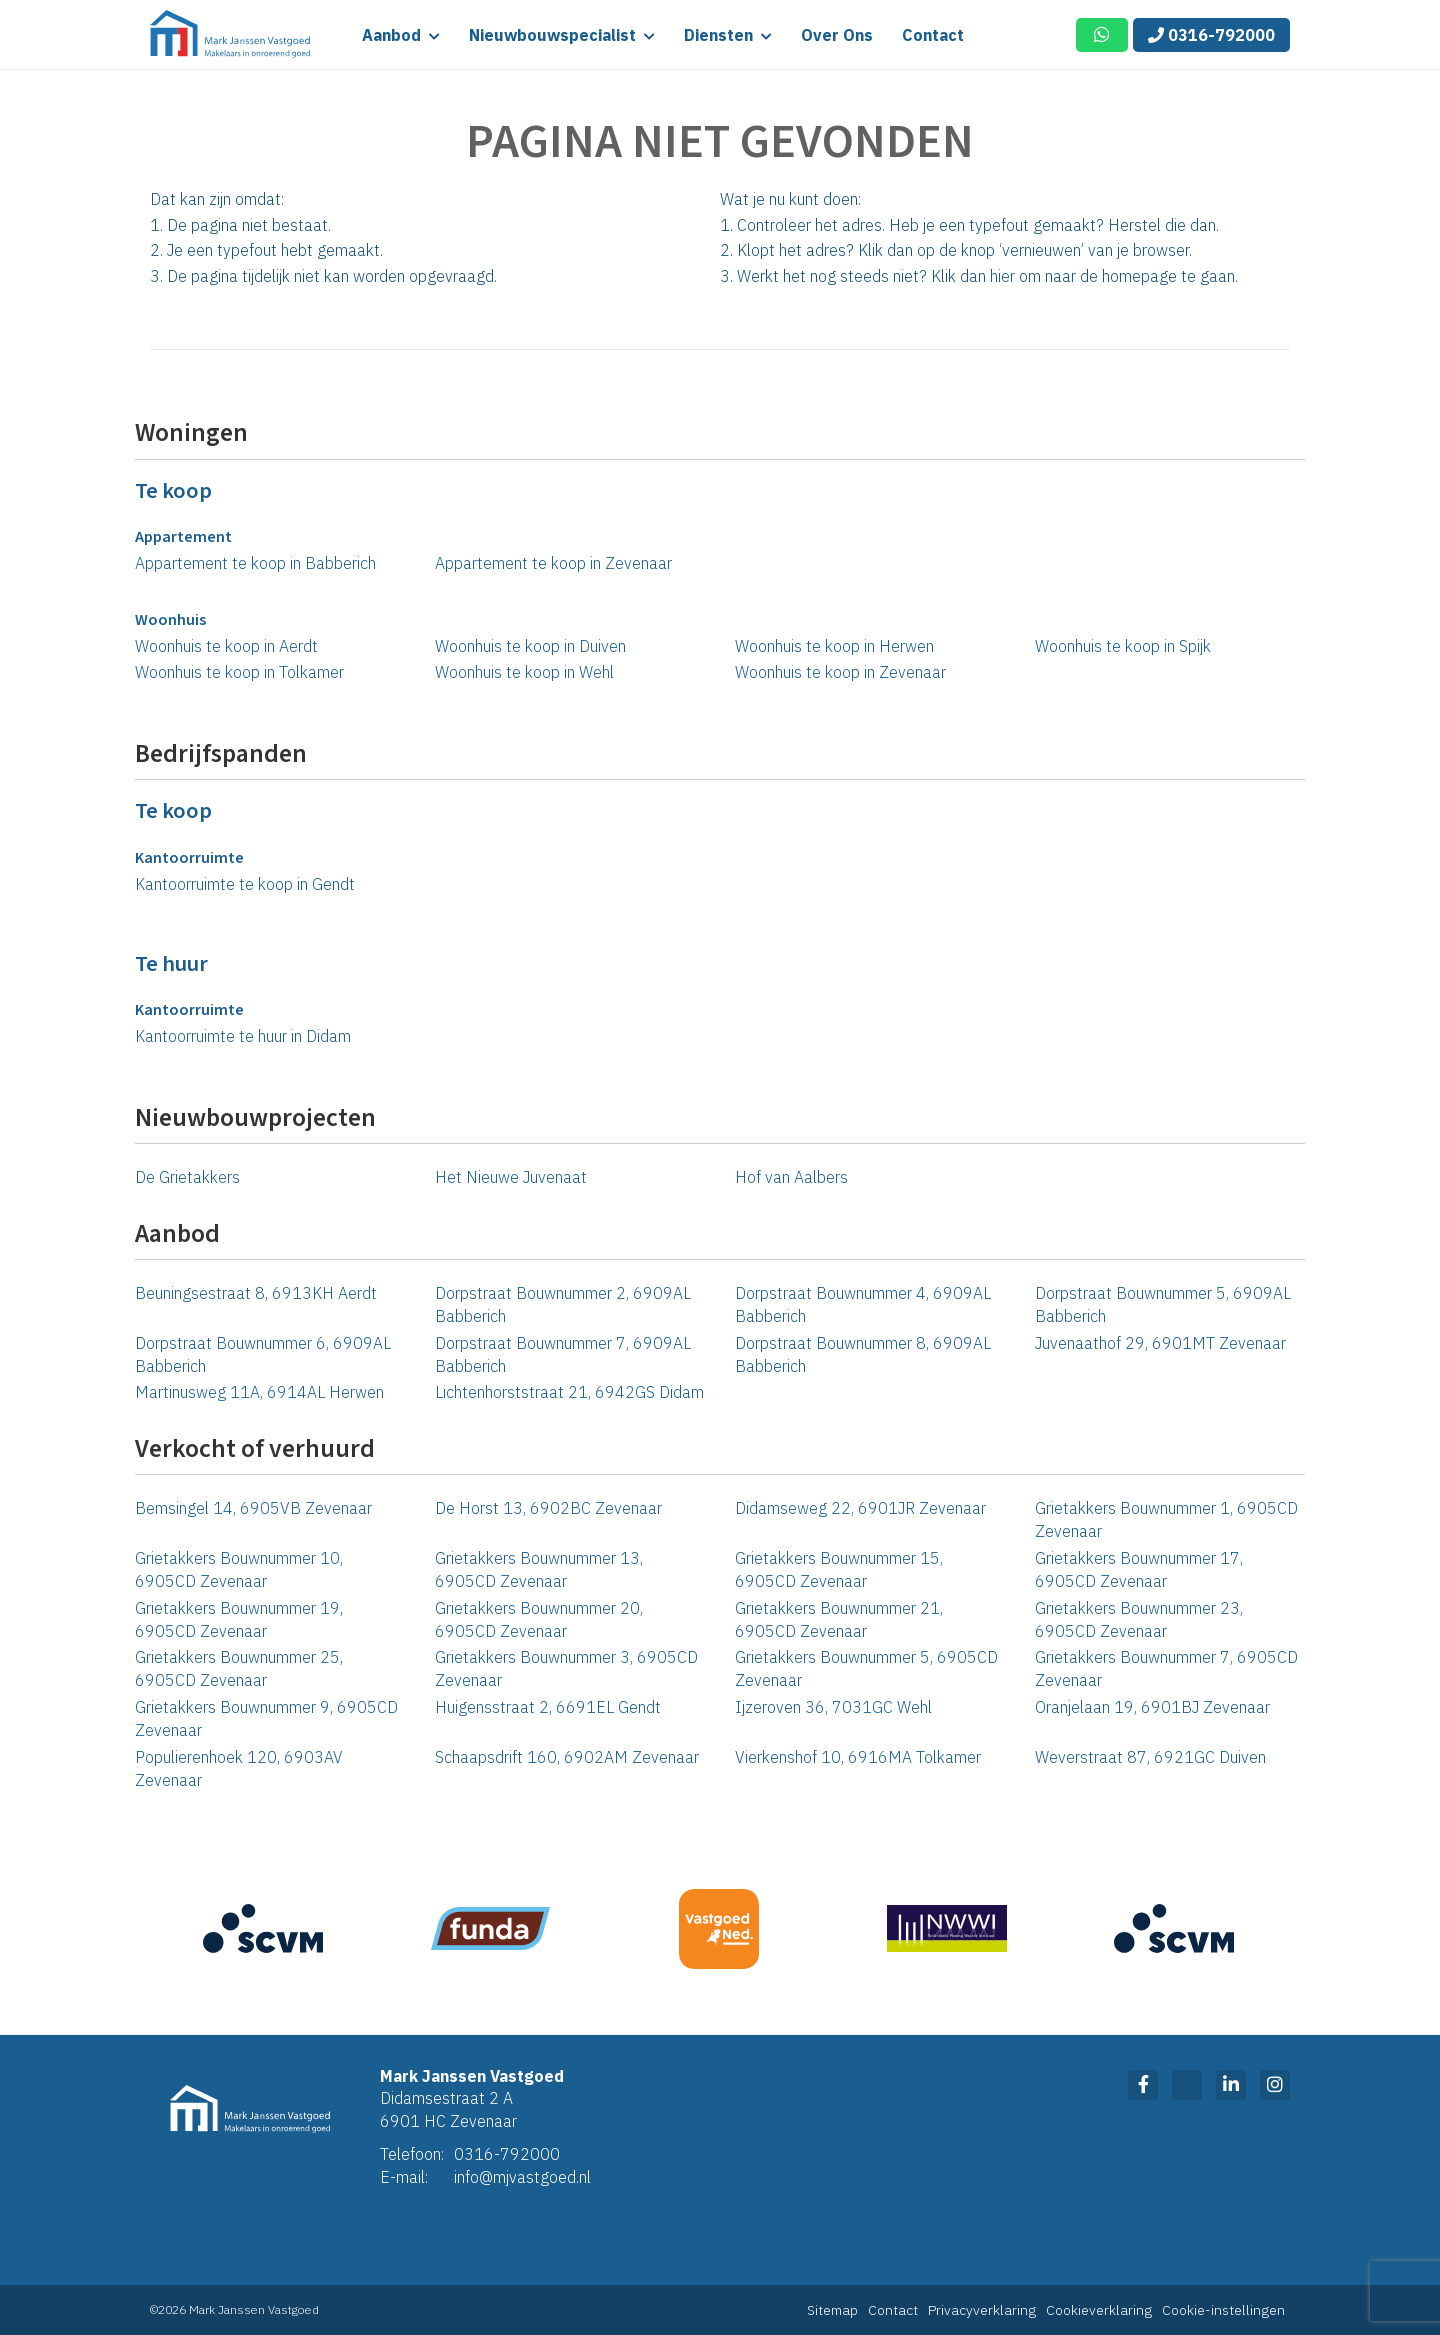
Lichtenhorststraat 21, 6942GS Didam (569, 1392)
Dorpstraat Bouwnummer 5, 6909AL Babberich (1163, 1304)
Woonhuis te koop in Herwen (834, 646)
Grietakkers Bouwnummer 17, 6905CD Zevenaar (1139, 1569)
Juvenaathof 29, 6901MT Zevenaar (1160, 1343)
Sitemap (832, 2310)
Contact (933, 35)
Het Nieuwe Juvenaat (511, 1177)
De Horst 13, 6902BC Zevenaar (548, 1508)
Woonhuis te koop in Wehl (524, 672)
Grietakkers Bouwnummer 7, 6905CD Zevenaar (1166, 1668)
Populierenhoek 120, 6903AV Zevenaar (239, 1768)
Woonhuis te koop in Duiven (530, 646)
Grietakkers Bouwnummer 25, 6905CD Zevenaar (239, 1668)
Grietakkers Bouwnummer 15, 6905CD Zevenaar (839, 1569)
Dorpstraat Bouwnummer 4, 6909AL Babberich (863, 1304)
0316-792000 (1211, 35)
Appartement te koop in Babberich (255, 563)
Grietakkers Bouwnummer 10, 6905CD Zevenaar (239, 1569)
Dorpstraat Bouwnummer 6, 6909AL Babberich (263, 1354)
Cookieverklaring (1099, 2310)
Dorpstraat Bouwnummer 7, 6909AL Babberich (563, 1354)
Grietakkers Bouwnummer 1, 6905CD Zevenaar (1166, 1519)
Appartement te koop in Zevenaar (553, 563)
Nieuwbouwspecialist (562, 35)
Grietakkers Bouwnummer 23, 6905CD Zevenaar (1139, 1619)
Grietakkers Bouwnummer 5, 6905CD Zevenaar (866, 1668)
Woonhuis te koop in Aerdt (226, 646)
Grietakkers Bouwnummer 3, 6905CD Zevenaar (566, 1668)
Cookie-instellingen (1223, 2310)
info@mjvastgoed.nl (522, 2177)
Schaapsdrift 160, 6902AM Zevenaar (567, 1757)
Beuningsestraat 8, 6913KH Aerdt (256, 1293)
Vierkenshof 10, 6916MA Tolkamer (858, 1757)
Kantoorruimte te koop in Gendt (245, 884)
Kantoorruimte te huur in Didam (243, 1036)
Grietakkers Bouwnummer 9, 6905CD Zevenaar (266, 1718)
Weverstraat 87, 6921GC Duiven (1150, 1757)
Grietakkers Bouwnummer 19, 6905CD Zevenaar (239, 1619)
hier (1002, 276)
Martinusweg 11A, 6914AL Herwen (259, 1392)
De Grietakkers (187, 1177)
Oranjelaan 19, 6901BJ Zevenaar (1152, 1707)
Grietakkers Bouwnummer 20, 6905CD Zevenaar (539, 1619)
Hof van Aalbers (791, 1177)
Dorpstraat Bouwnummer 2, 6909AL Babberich (563, 1304)
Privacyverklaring (982, 2310)
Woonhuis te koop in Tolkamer (239, 672)
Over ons (837, 35)
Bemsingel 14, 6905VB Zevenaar (253, 1508)
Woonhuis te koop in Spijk (1123, 646)
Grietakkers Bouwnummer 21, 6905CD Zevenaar (839, 1619)
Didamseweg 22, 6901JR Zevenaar (860, 1508)
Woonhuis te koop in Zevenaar (840, 672)
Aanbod (401, 35)
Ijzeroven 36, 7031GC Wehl (833, 1707)
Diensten (728, 35)
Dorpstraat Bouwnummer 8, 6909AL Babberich (863, 1354)
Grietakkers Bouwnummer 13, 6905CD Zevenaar (539, 1569)
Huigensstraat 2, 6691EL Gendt (548, 1707)
